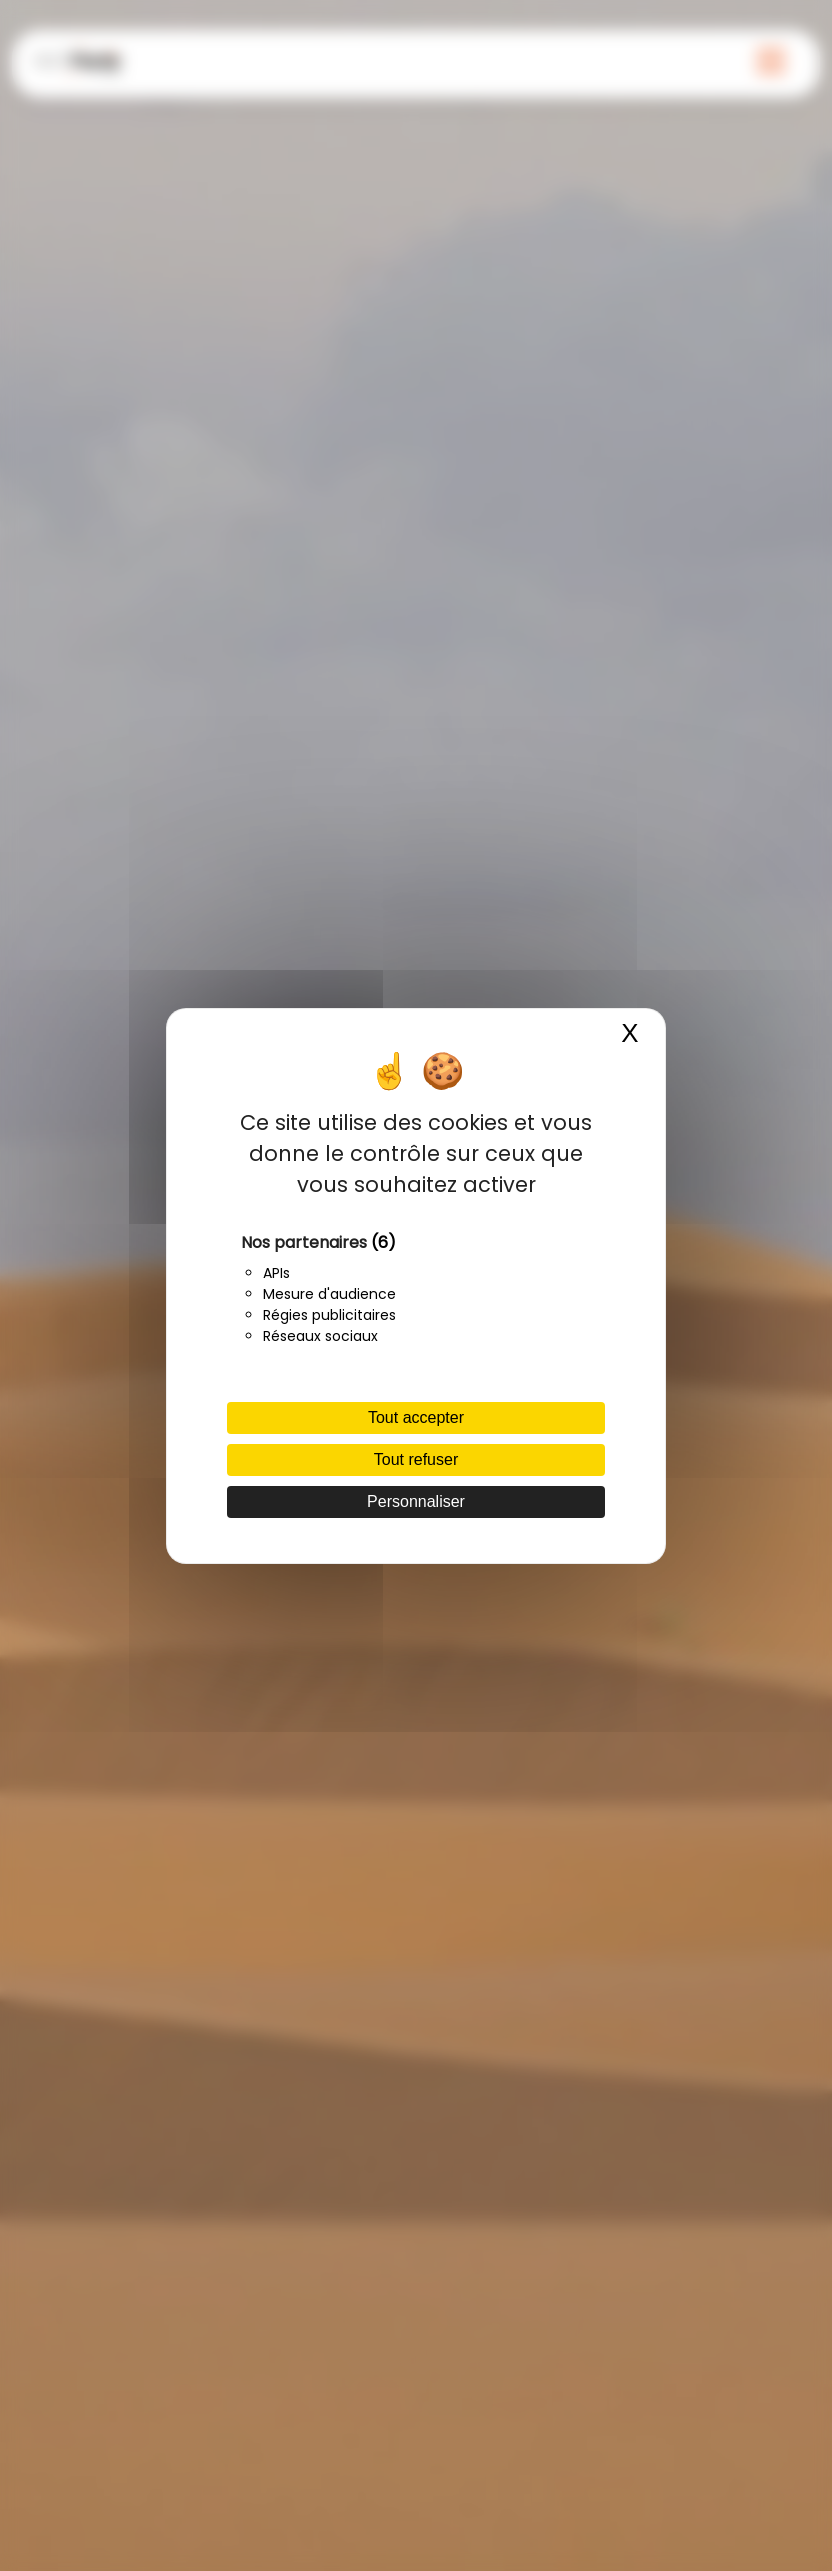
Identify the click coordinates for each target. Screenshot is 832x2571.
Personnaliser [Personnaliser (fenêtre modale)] (416, 1501)
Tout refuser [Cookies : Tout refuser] (416, 1459)
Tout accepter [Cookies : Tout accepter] (416, 1417)
